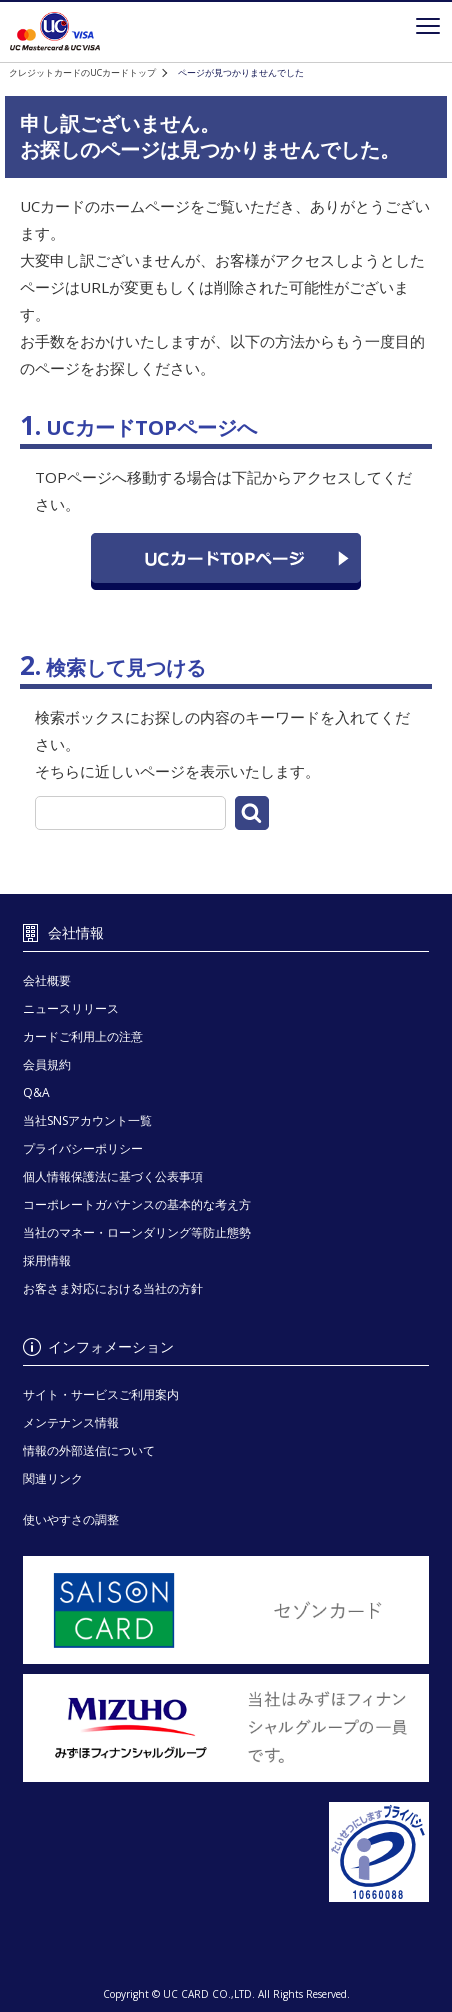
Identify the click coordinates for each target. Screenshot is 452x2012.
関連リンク (53, 1478)
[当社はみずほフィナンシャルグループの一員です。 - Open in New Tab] (226, 1728)
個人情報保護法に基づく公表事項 (113, 1176)
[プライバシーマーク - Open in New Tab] (226, 1853)
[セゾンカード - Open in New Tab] (226, 1610)
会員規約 (47, 1064)
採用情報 (47, 1260)
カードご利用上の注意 (83, 1036)
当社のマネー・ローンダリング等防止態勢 (137, 1232)
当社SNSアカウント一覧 (87, 1120)
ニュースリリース (71, 1008)
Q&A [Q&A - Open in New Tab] (36, 1092)
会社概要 (47, 980)
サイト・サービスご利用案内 (101, 1394)
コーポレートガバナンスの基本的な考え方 (137, 1204)
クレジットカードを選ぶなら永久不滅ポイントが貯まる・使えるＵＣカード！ (55, 32)
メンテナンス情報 (71, 1422)
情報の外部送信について (89, 1450)
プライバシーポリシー (83, 1148)
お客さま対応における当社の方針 (113, 1288)
